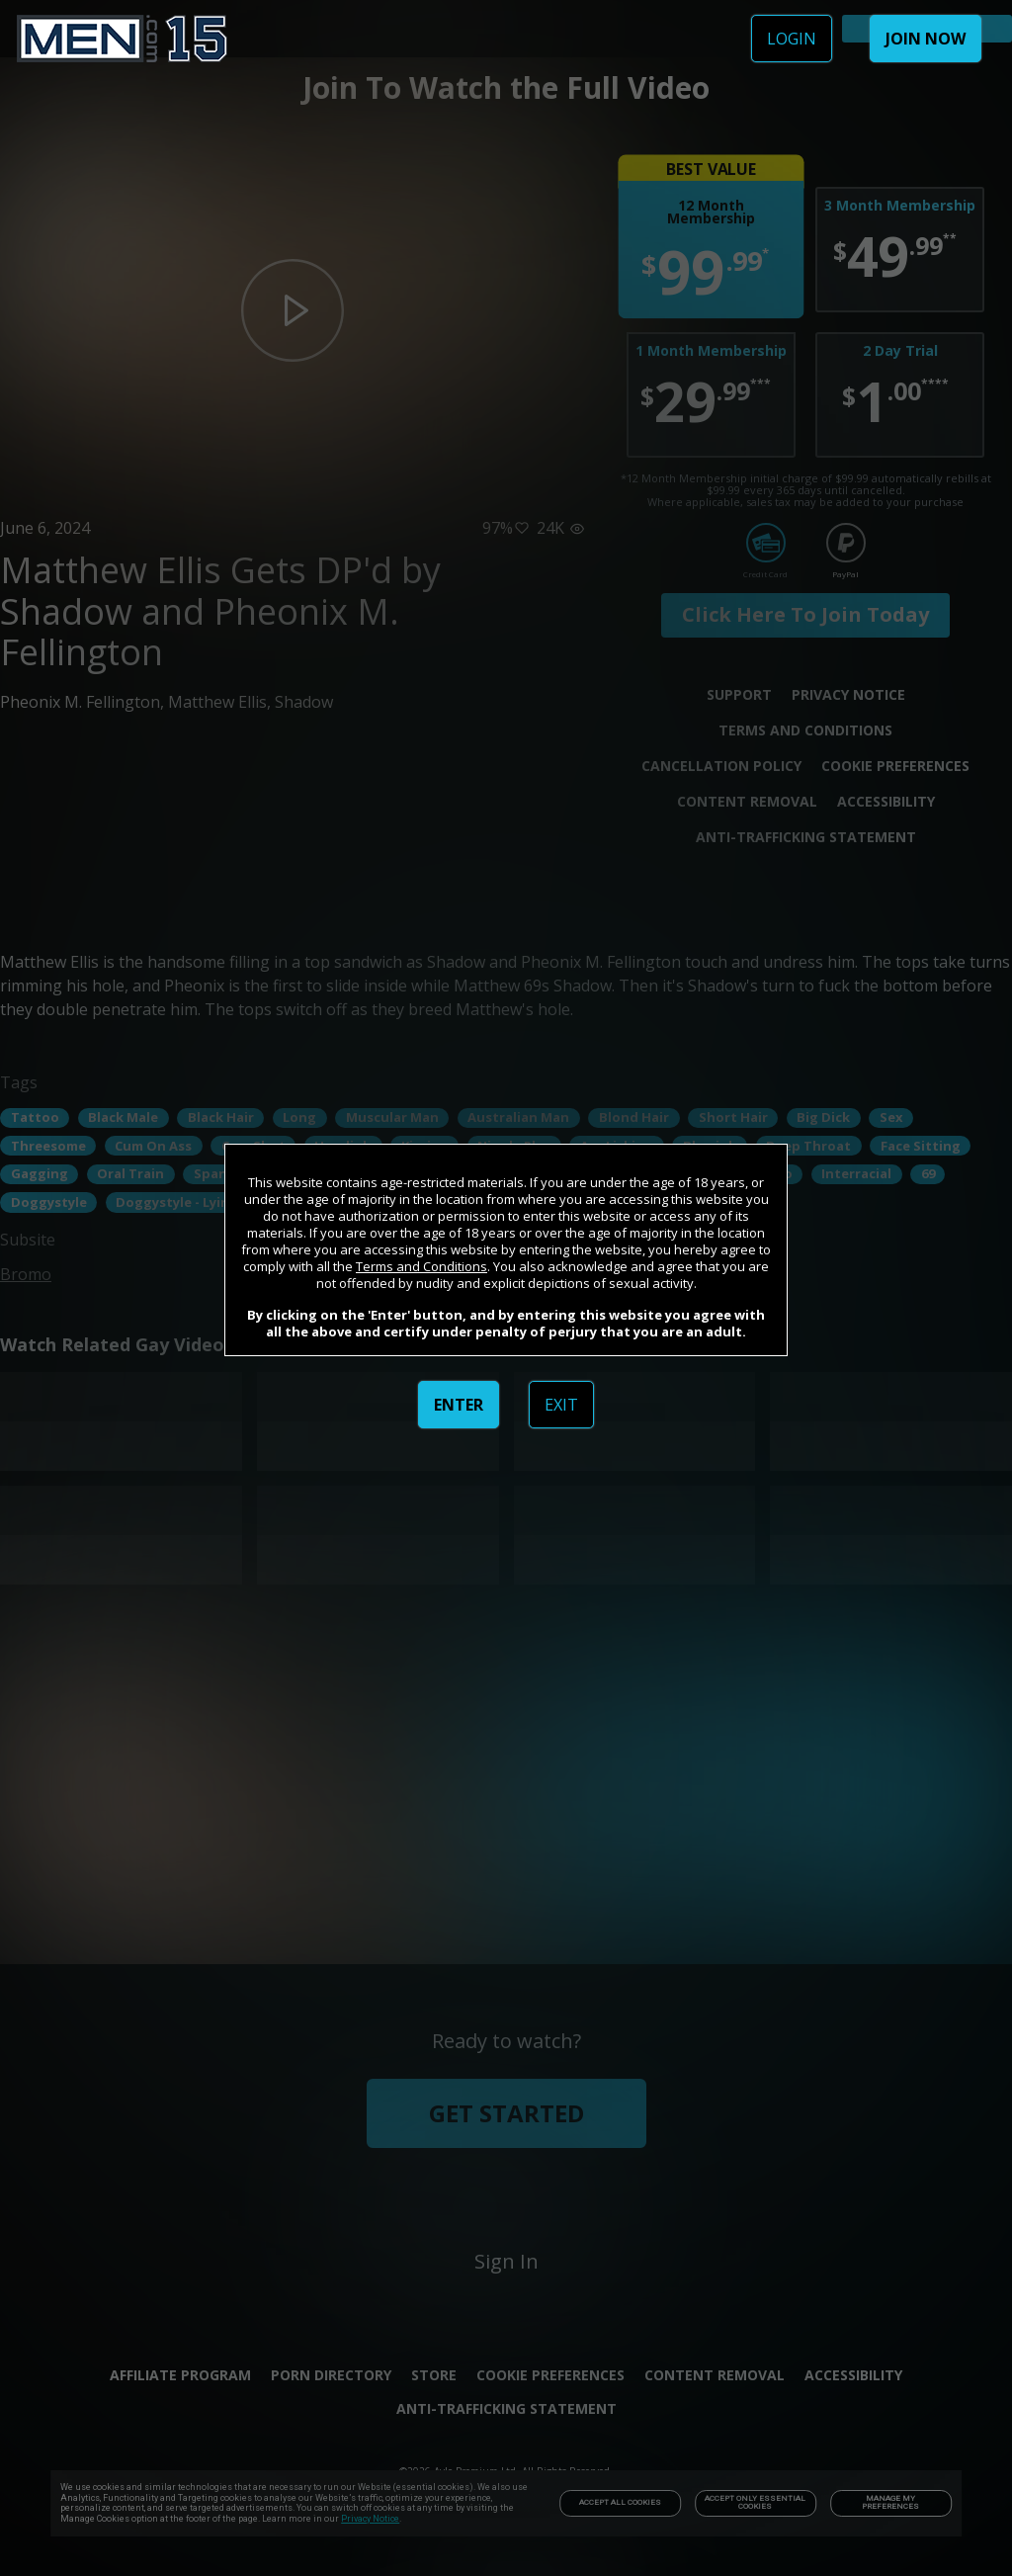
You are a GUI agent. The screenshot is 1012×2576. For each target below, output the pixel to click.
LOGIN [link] (791, 38)
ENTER (458, 1405)
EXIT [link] (561, 1405)
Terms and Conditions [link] (421, 1266)
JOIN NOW (926, 38)
